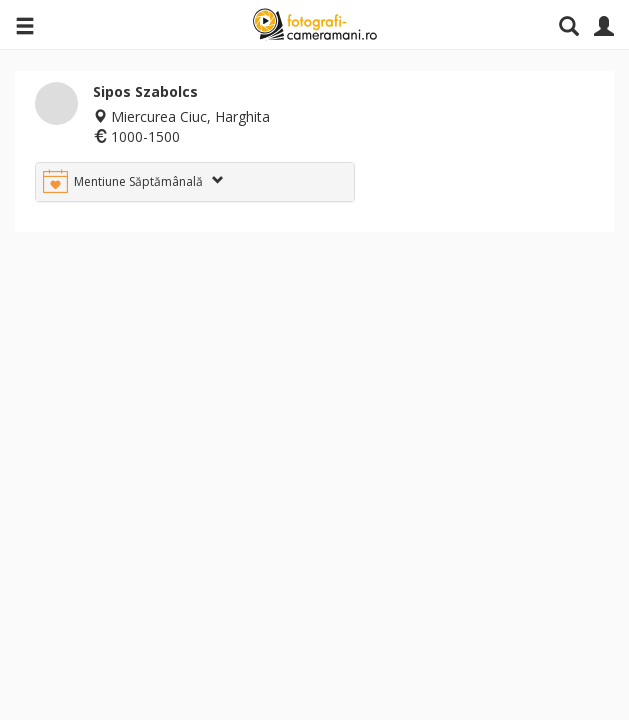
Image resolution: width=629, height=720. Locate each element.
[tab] (195, 182)
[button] (195, 182)
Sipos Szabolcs (145, 91)
